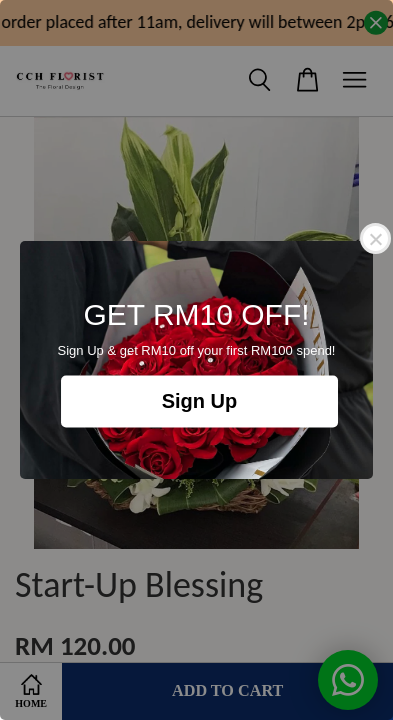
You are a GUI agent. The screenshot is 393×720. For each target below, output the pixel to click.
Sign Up (200, 402)
